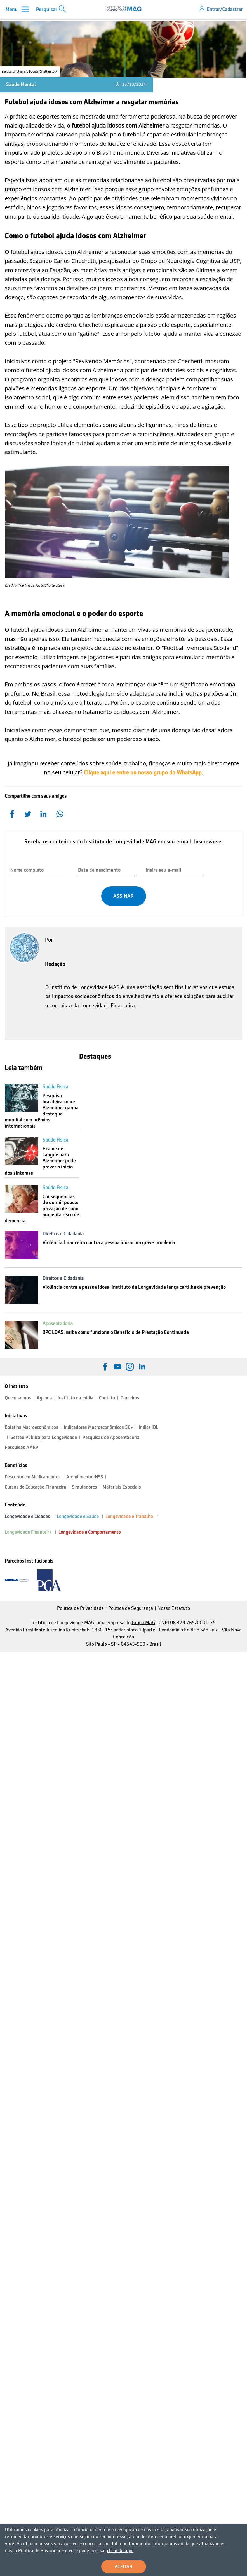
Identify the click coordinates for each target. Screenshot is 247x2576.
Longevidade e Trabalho (129, 1516)
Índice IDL (148, 1427)
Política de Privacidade (80, 1608)
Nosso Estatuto (173, 1608)
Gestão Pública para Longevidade (43, 1437)
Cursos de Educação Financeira (35, 1487)
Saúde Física (55, 1086)
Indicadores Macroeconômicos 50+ (98, 1427)
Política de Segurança (130, 1608)
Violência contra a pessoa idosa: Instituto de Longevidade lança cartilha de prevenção (134, 1287)
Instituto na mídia (75, 1398)
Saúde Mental (21, 84)
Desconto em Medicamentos (33, 1477)
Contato (107, 1398)
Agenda (44, 1398)
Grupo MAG (143, 1622)
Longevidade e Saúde (78, 1516)
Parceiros (130, 1398)
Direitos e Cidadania (63, 1234)
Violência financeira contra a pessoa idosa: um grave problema (109, 1242)
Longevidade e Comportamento (89, 1532)
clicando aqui (52, 2551)
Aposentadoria (58, 1323)
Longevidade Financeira (28, 1532)
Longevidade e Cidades (27, 1516)
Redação (55, 964)
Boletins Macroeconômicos (31, 1427)
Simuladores (84, 1487)
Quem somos (18, 1398)
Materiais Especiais (122, 1487)
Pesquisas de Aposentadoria (111, 1437)
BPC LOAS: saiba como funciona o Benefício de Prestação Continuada (116, 1332)
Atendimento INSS (84, 1477)
